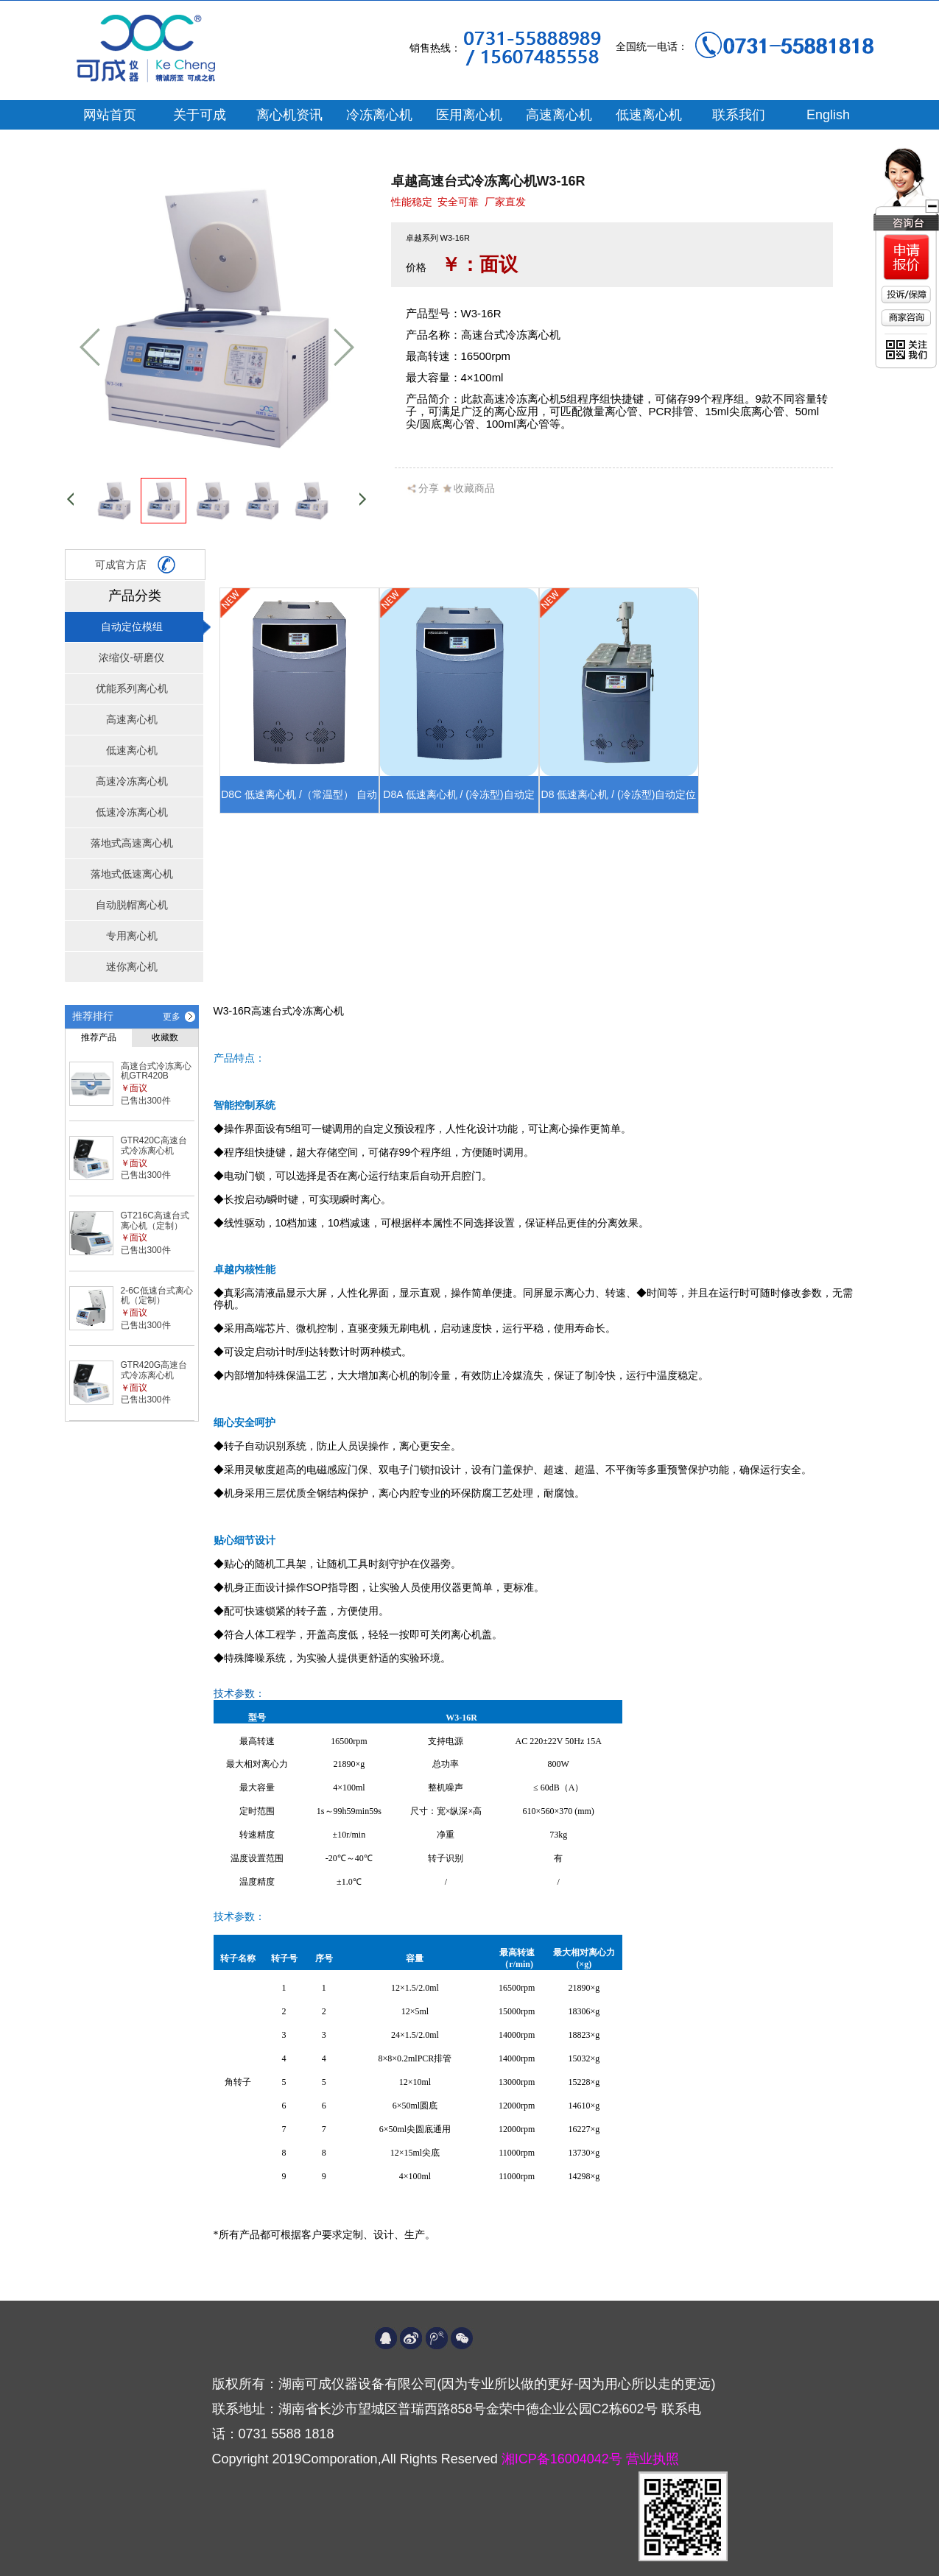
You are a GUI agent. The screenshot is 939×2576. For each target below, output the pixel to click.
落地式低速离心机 (132, 874)
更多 (171, 1017)
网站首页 (109, 114)
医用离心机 (469, 114)
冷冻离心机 (379, 114)
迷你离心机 (132, 967)
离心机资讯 (289, 114)
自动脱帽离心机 (132, 905)
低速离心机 (649, 114)
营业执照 (652, 2459)
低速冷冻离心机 (132, 812)
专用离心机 (132, 936)
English (828, 114)
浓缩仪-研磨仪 (131, 657)
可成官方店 (135, 565)
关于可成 (199, 114)
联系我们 (738, 114)
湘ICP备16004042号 (564, 2459)
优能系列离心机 (132, 688)
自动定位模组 (132, 626)
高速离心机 (559, 114)
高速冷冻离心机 (132, 781)
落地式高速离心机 (132, 843)
